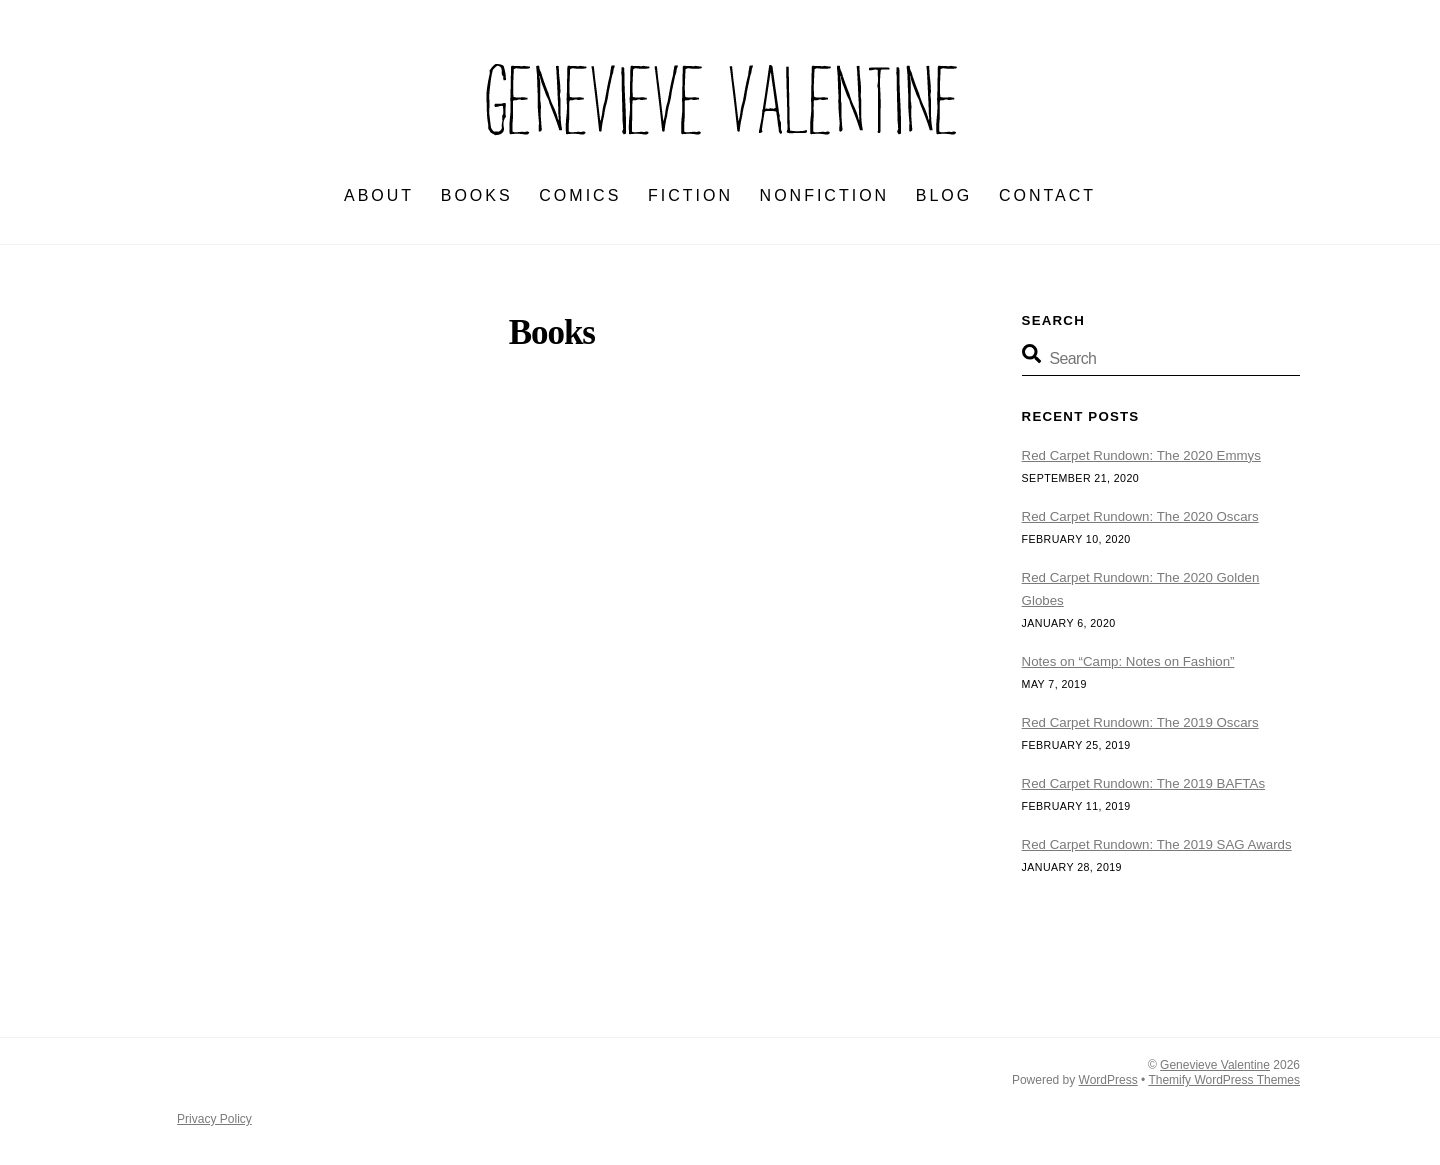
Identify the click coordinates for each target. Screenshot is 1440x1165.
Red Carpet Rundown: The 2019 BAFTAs (1143, 783)
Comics (580, 195)
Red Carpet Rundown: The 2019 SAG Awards (1157, 844)
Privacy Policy (214, 1119)
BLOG (944, 195)
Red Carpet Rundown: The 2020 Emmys (1141, 455)
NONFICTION (825, 195)
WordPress (1108, 1080)
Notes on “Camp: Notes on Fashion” (1128, 661)
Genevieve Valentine (1215, 1065)
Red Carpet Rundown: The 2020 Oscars (1140, 516)
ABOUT (379, 195)
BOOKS (477, 195)
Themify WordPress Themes (1224, 1080)
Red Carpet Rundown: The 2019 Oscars (1140, 722)
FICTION (690, 195)
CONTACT (1047, 195)
